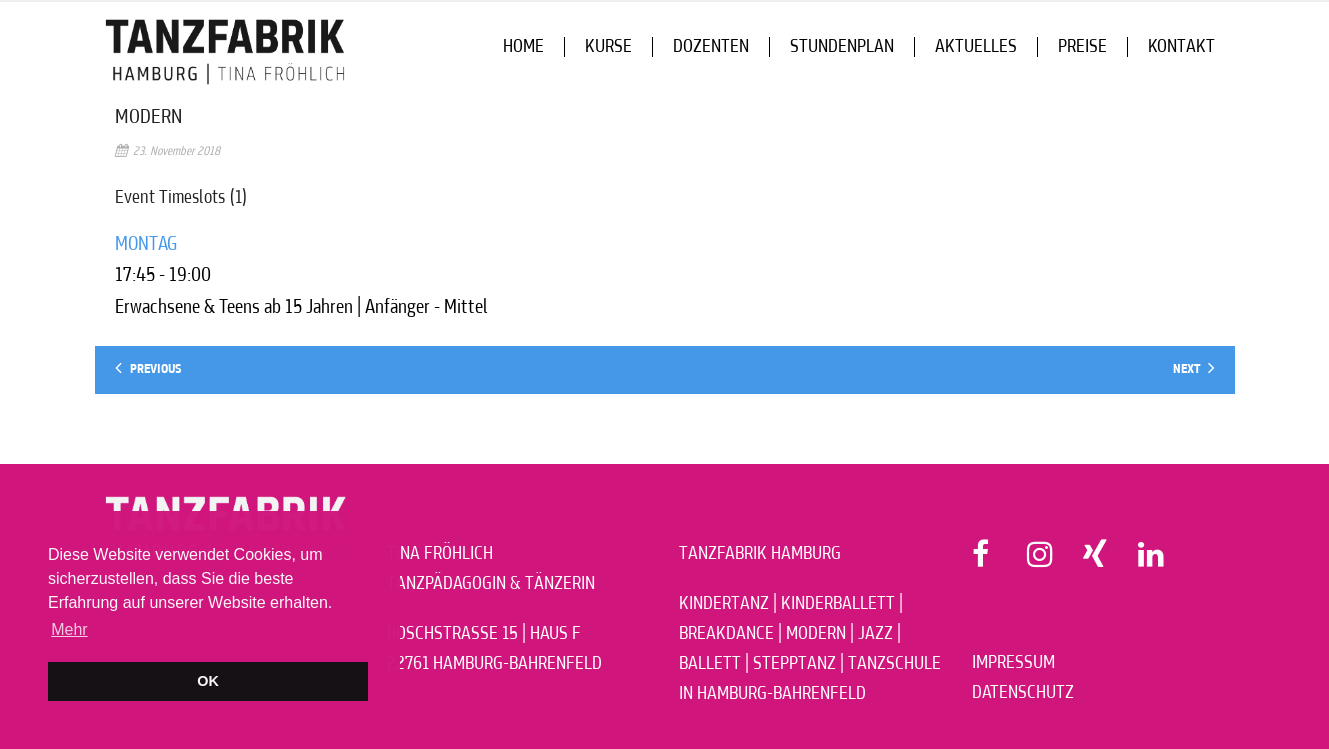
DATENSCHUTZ (1023, 693)
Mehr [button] (69, 629)
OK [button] (208, 681)
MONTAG (146, 244)
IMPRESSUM (1013, 663)
